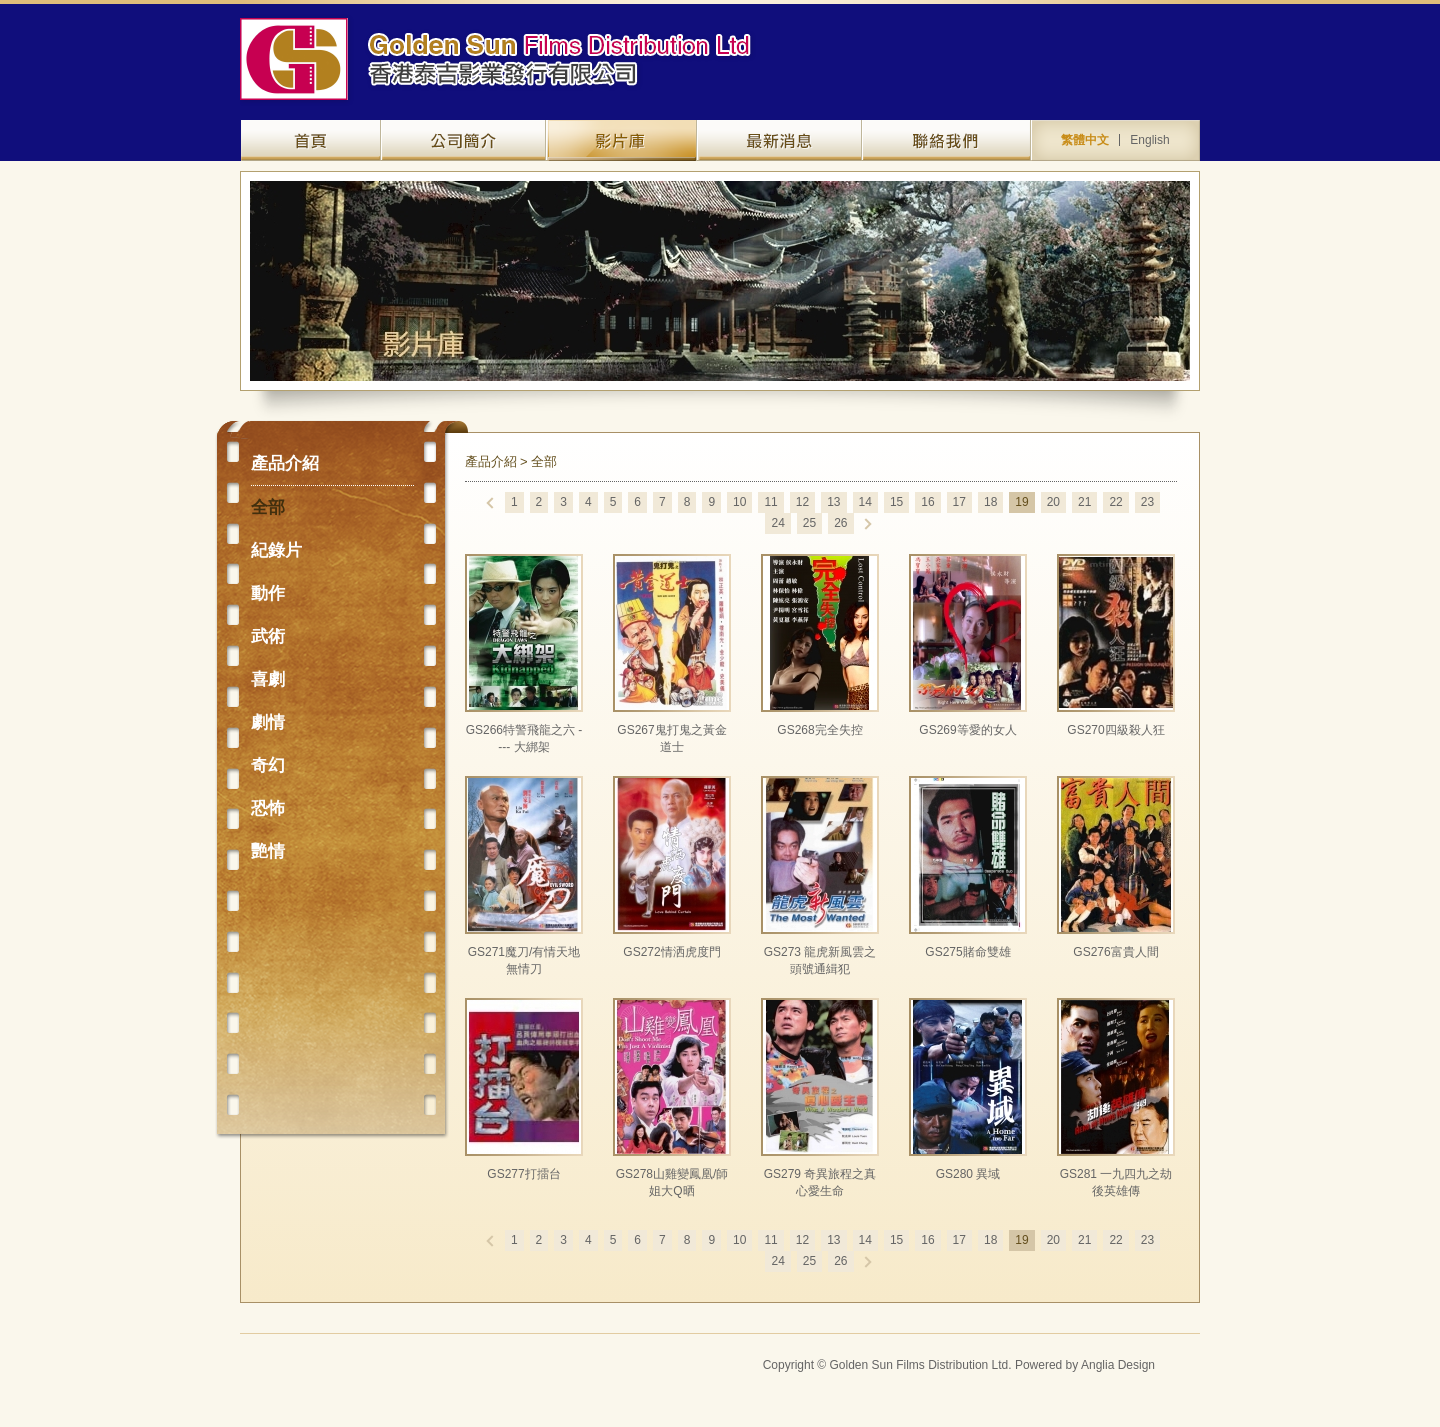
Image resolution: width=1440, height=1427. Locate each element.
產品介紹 (621, 140)
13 (833, 502)
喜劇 (268, 679)
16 (927, 502)
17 (959, 502)
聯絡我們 (946, 140)
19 (1021, 502)
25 (809, 523)
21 (1084, 502)
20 (1053, 502)
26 (840, 523)
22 (1115, 502)
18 (990, 502)
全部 (268, 507)
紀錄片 (276, 550)
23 (1147, 502)
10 (739, 502)
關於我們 (463, 140)
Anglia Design (1118, 1365)
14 (865, 502)
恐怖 (268, 808)
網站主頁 (311, 140)
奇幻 (268, 765)
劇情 (268, 722)
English (1149, 140)
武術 (268, 636)
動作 (268, 593)
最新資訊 (779, 140)
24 (777, 523)
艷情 (268, 851)
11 (770, 502)
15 (896, 502)
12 (802, 502)
